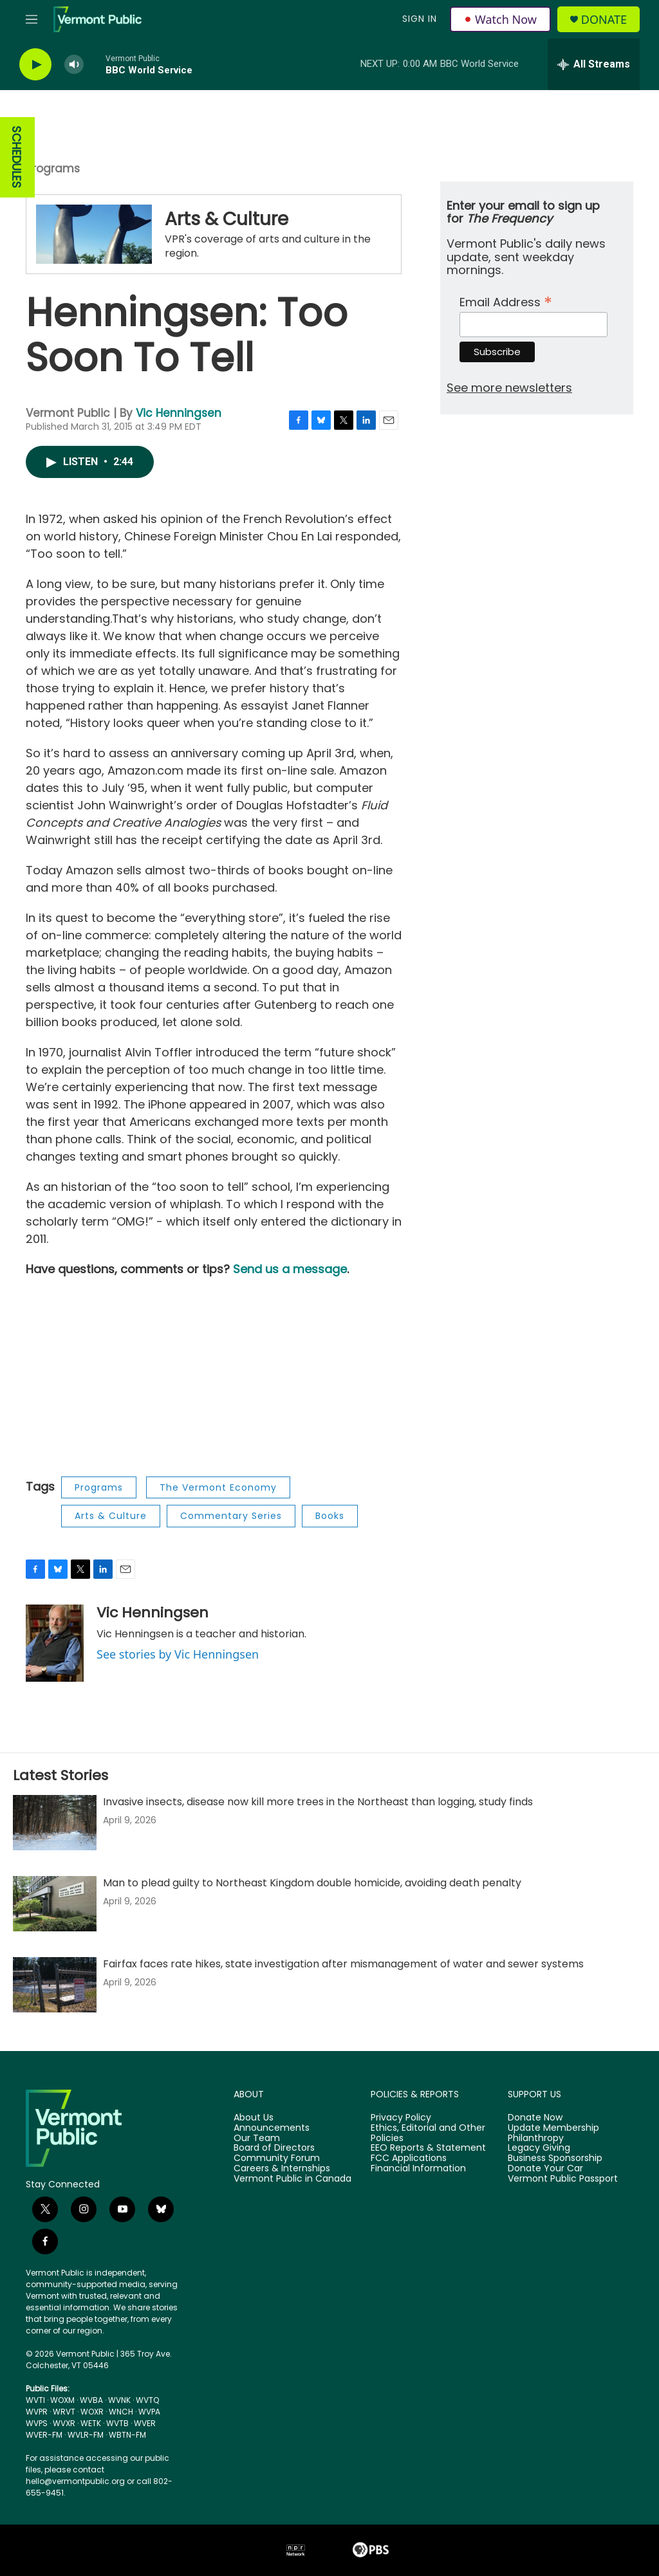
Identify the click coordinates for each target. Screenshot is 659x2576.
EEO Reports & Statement (428, 2148)
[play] (35, 64)
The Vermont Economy (218, 1487)
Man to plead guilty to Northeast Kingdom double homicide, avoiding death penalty (312, 1882)
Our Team (257, 2138)
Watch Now (500, 19)
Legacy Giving (539, 2148)
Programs (53, 168)
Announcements (272, 2128)
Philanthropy (536, 2138)
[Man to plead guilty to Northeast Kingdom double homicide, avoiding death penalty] (55, 1903)
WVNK (119, 2400)
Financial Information (418, 2169)
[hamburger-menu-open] (31, 19)
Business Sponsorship (555, 2158)
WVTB (117, 2423)
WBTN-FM (127, 2434)
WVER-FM (44, 2434)
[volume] (74, 64)
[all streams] (594, 64)
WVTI (35, 2400)
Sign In (419, 18)
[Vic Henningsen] (55, 1643)
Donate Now (535, 2118)
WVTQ (147, 2400)
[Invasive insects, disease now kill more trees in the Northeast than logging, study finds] (55, 1822)
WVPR (37, 2411)
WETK (90, 2423)
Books (329, 1515)
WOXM (62, 2400)
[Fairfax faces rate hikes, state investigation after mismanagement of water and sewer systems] (55, 1984)
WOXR (92, 2411)
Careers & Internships (282, 2169)
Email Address (505, 300)
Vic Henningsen (178, 413)
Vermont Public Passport (563, 2179)
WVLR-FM (86, 2434)
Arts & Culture (226, 219)
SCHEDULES (16, 157)
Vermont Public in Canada (292, 2179)
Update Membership (553, 2128)
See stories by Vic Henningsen (178, 1654)
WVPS (37, 2423)
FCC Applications (409, 2158)
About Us (254, 2118)
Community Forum (277, 2158)
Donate (604, 19)
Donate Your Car (545, 2169)
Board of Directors (274, 2148)
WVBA (91, 2400)
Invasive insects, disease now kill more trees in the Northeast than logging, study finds (318, 1801)
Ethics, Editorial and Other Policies (428, 2133)
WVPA (149, 2411)
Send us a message (290, 1269)
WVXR (64, 2423)
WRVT (64, 2411)
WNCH (121, 2411)
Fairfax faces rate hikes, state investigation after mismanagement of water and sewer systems (343, 1963)
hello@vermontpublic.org (75, 2481)
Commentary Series (231, 1515)
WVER (145, 2423)
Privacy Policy (401, 2118)
